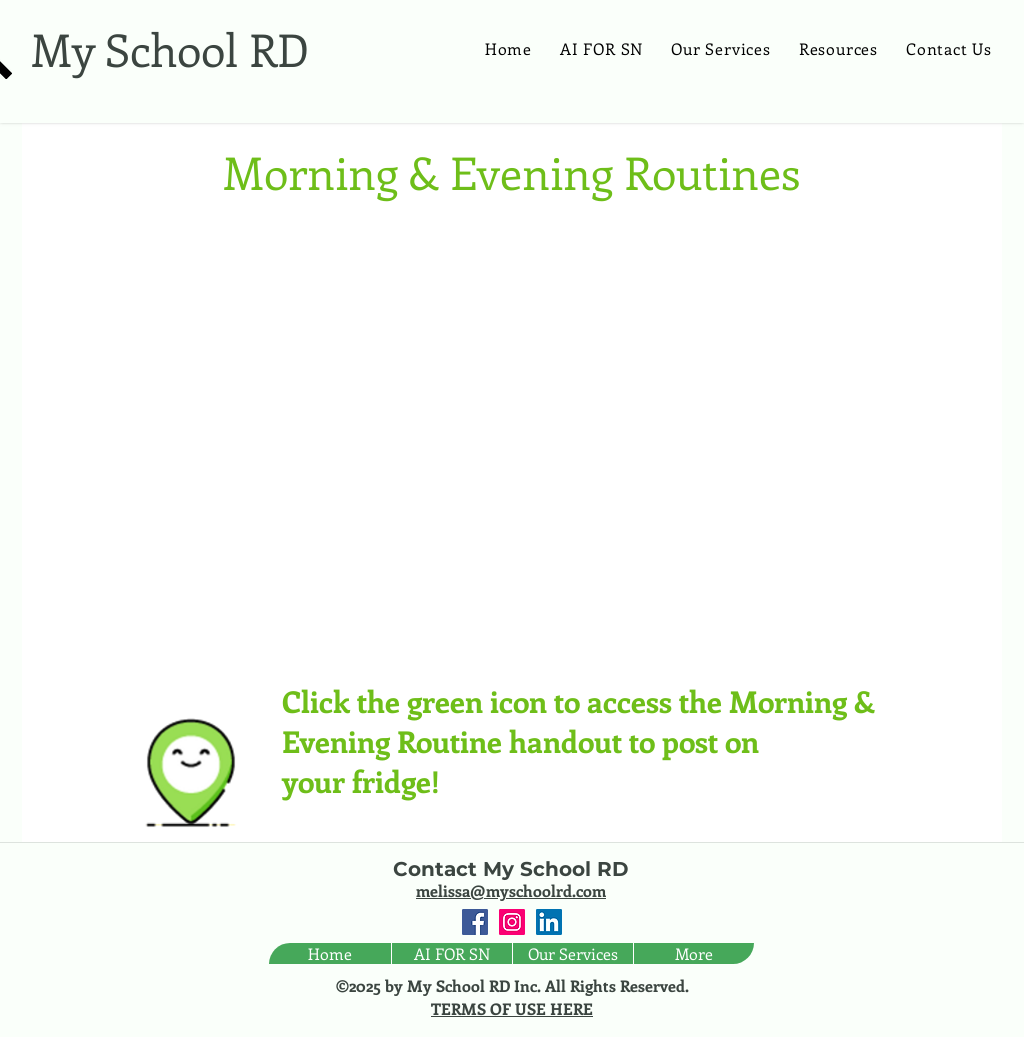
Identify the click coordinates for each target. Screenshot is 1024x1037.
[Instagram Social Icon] (512, 922)
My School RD (170, 49)
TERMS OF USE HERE (512, 1008)
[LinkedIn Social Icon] (549, 922)
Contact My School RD (511, 869)
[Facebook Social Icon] (475, 922)
